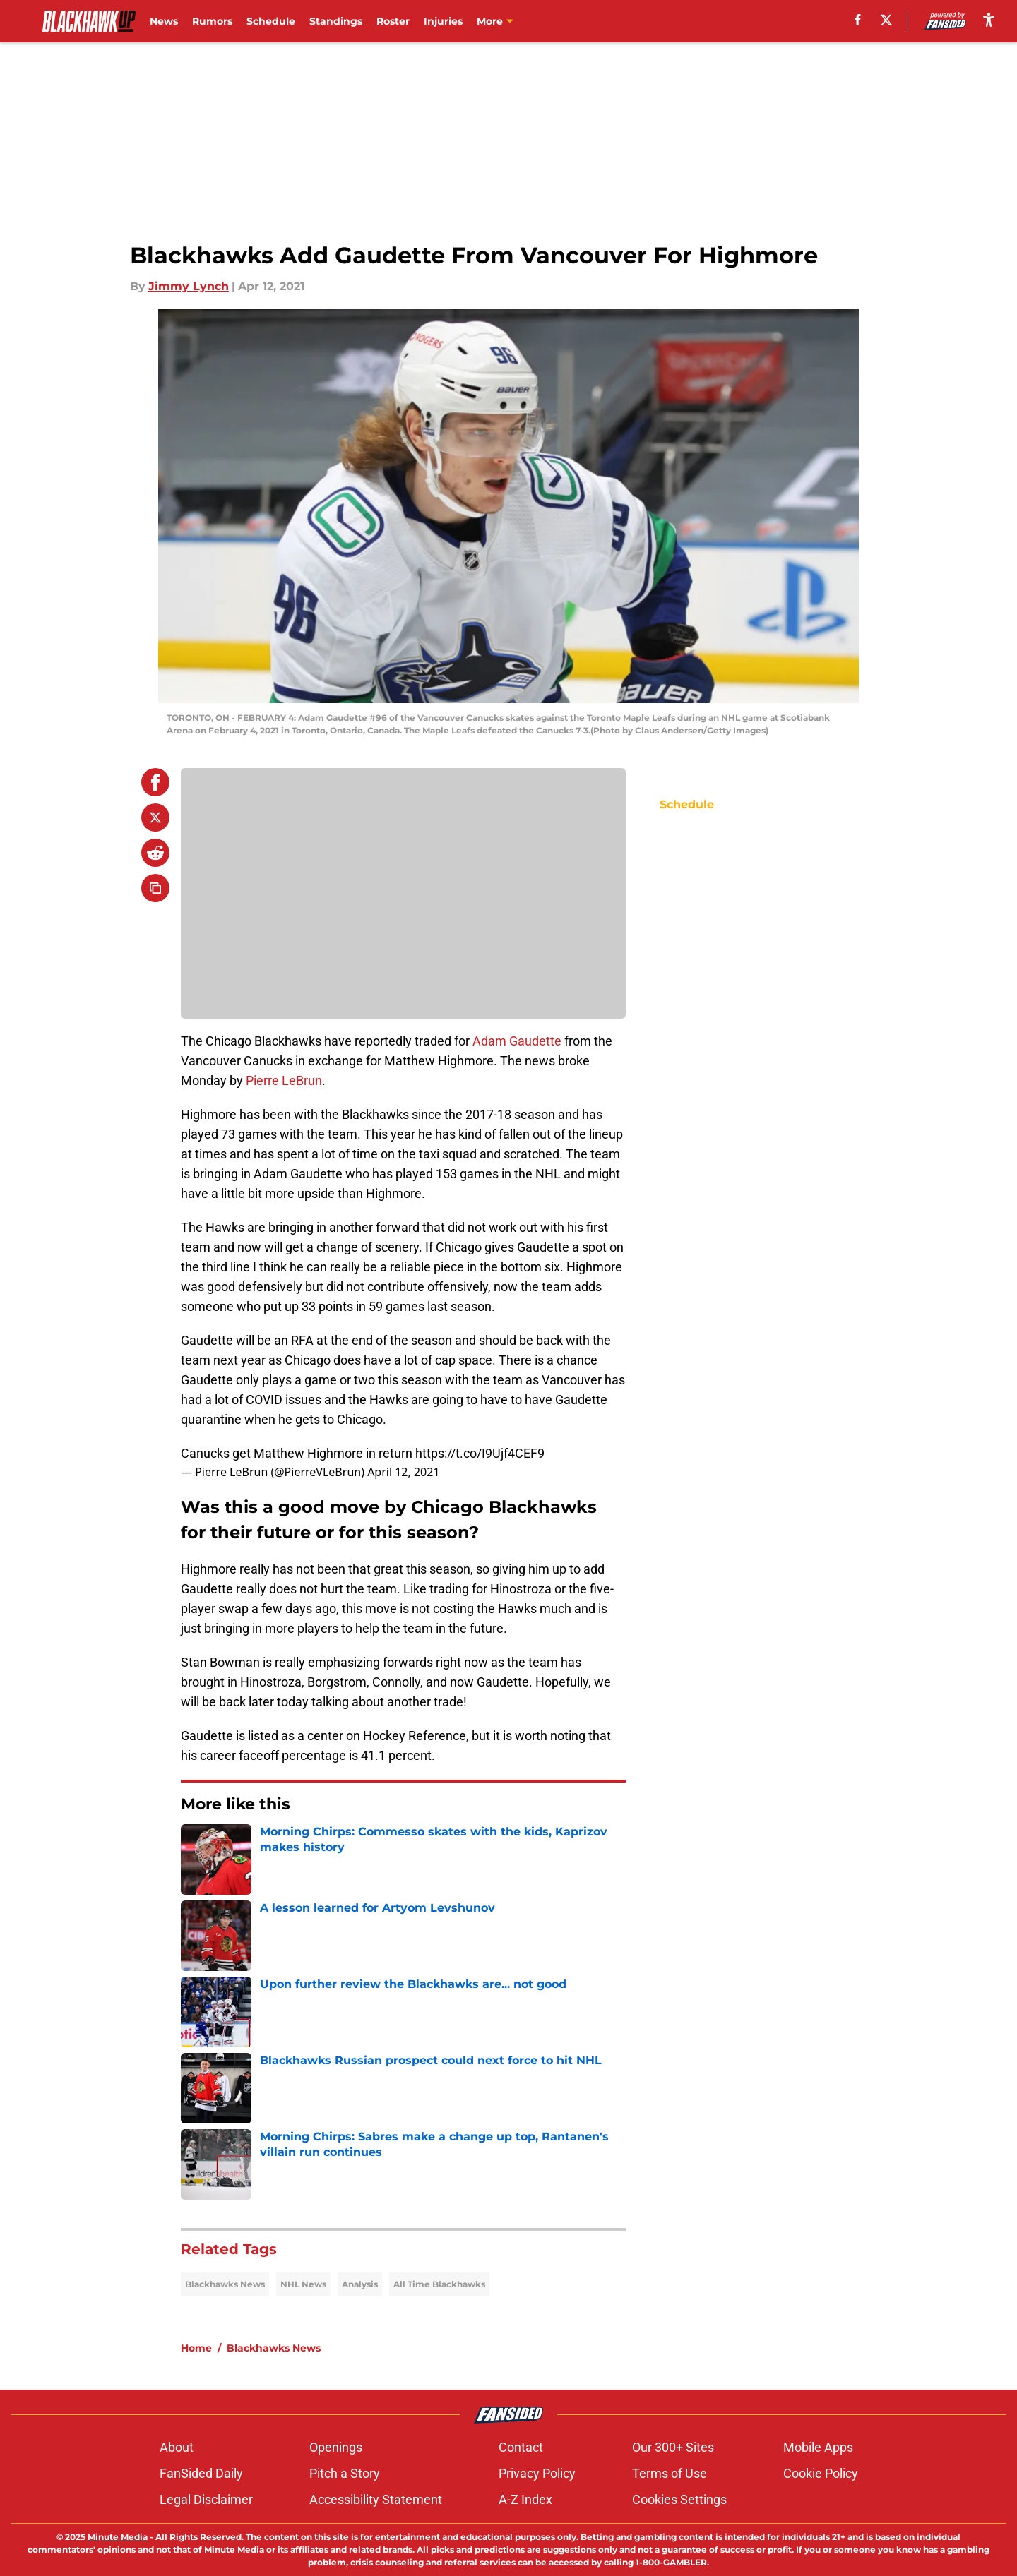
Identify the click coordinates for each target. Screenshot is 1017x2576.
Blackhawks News (225, 2284)
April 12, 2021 (403, 1472)
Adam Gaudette (516, 1041)
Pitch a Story (344, 2473)
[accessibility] (989, 19)
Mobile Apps (818, 2447)
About (177, 2447)
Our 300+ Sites (673, 2447)
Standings (335, 21)
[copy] (155, 888)
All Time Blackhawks (439, 2284)
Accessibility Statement (375, 2499)
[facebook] (858, 19)
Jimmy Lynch (188, 286)
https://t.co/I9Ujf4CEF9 (480, 1453)
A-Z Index (525, 2499)
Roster (393, 21)
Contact (521, 2447)
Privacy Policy (537, 2473)
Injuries (443, 21)
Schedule (270, 21)
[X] (886, 19)
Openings (335, 2447)
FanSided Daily (201, 2473)
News (164, 21)
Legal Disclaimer (206, 2499)
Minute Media (118, 2537)
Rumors (212, 21)
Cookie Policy (820, 2473)
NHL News (303, 2284)
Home (196, 2348)
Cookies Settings (679, 2499)
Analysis (360, 2284)
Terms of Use (669, 2473)
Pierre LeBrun (284, 1080)
